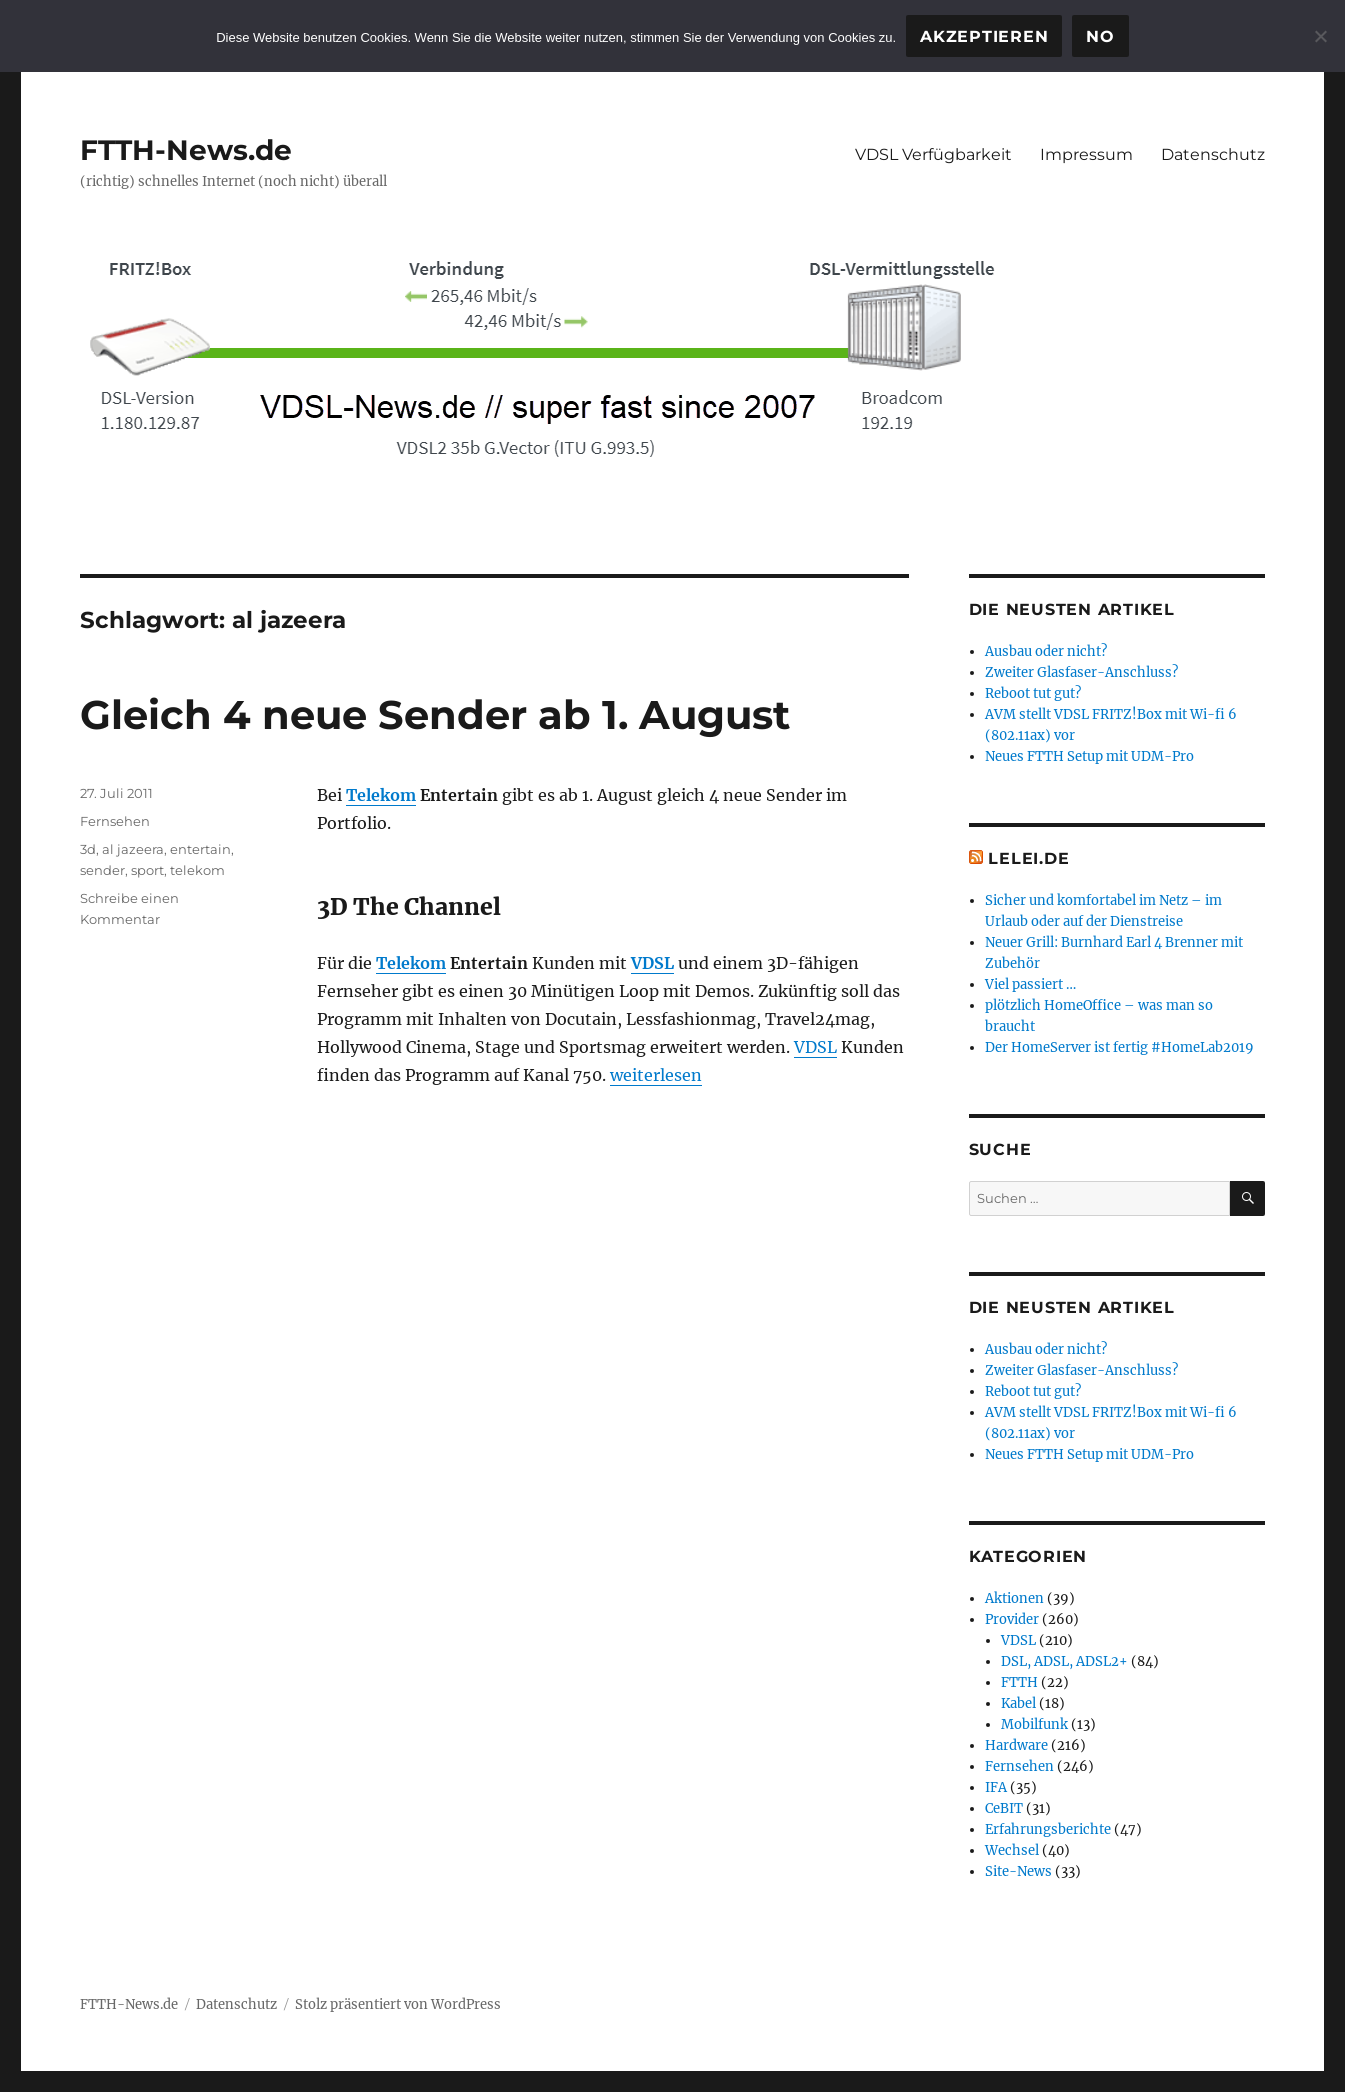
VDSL (652, 963)
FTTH (1019, 1682)
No (1100, 36)
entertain (200, 849)
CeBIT (1004, 1808)
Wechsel (1012, 1850)
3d (88, 849)
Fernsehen (115, 821)
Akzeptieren (984, 36)
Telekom (381, 795)
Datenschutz (1213, 154)
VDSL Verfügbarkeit (933, 154)
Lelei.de (1028, 858)
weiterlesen (656, 1075)
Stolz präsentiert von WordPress (398, 2004)
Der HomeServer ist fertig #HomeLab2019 (1119, 1047)
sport (147, 870)
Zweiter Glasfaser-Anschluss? (1081, 672)
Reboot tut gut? (1033, 693)
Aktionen (1014, 1598)
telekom (197, 870)
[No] (1320, 36)
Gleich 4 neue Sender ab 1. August (435, 714)
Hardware (1016, 1745)
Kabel (1018, 1703)
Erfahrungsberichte (1048, 1829)
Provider (1012, 1619)
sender (102, 870)
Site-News (1018, 1871)
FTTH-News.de (186, 150)
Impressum (1086, 154)
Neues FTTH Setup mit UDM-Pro (1089, 756)
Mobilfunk (1034, 1724)
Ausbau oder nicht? (1046, 651)
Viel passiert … (1030, 984)
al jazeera (133, 849)
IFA (996, 1787)
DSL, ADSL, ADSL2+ (1064, 1661)
